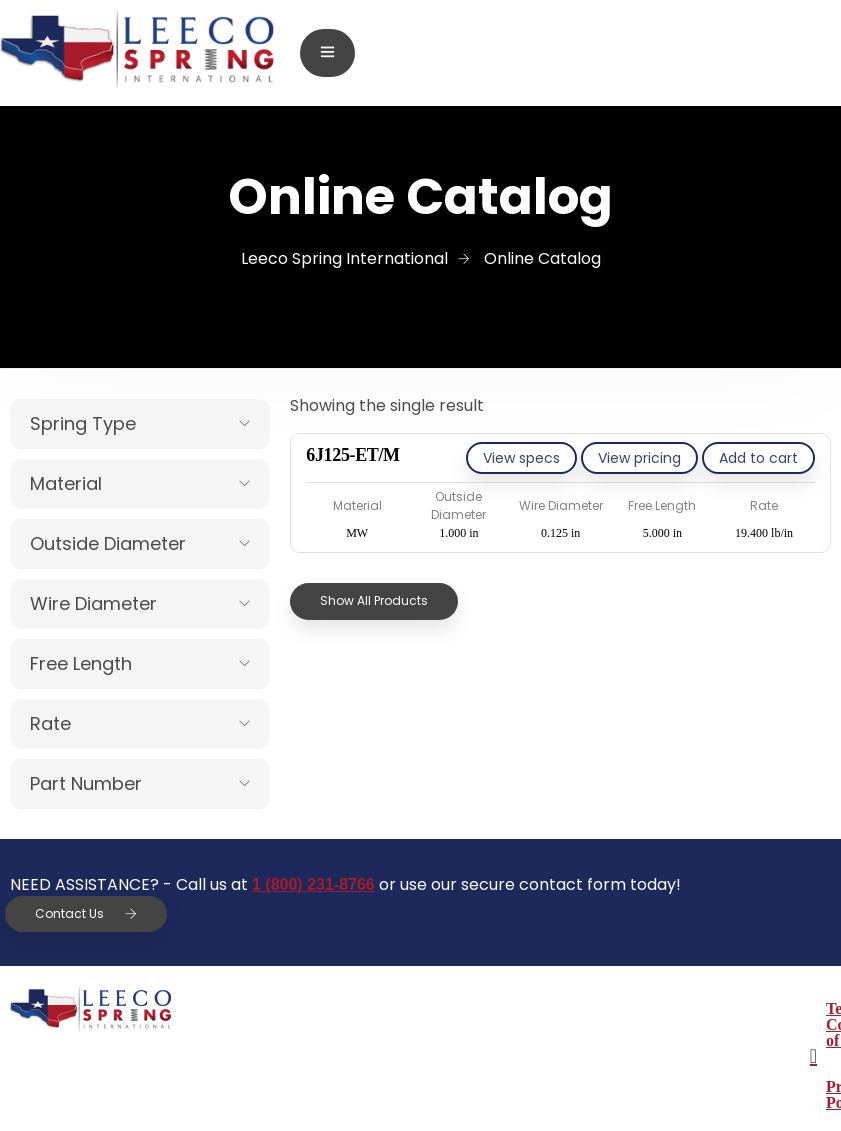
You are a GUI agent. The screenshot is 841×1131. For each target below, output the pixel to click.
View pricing (639, 458)
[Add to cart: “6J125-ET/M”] (758, 458)
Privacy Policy (518, 1054)
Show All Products (374, 600)
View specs (521, 458)
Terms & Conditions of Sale (563, 1008)
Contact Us (86, 913)
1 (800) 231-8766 (313, 884)
